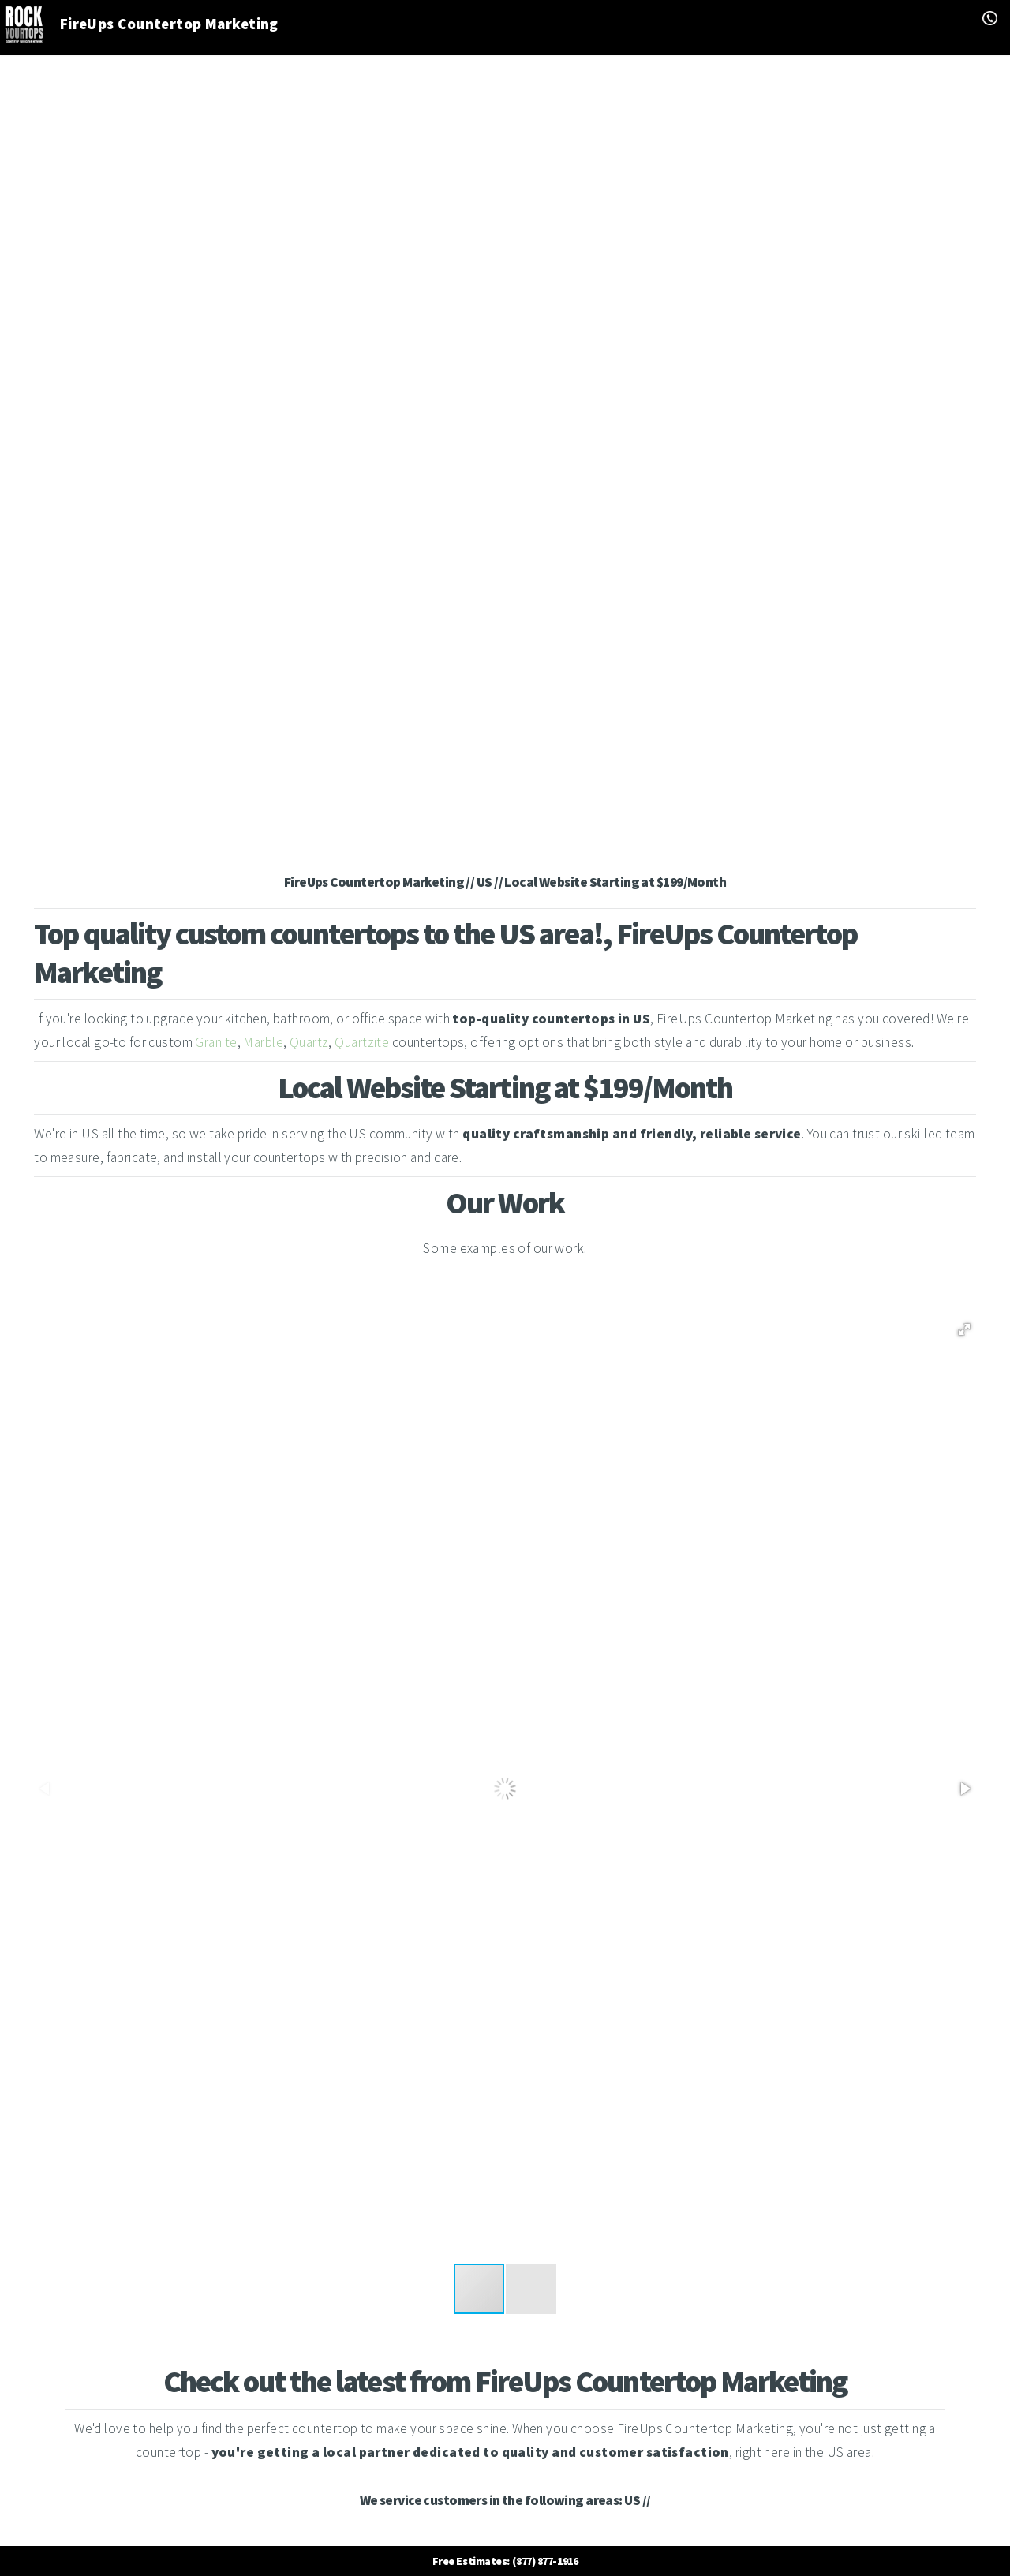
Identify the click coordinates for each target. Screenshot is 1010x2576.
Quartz (309, 1042)
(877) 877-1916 (545, 2561)
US (632, 2500)
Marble (263, 1042)
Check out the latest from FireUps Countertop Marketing (505, 2381)
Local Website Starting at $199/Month (615, 882)
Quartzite (362, 1042)
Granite (216, 1042)
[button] (964, 1329)
